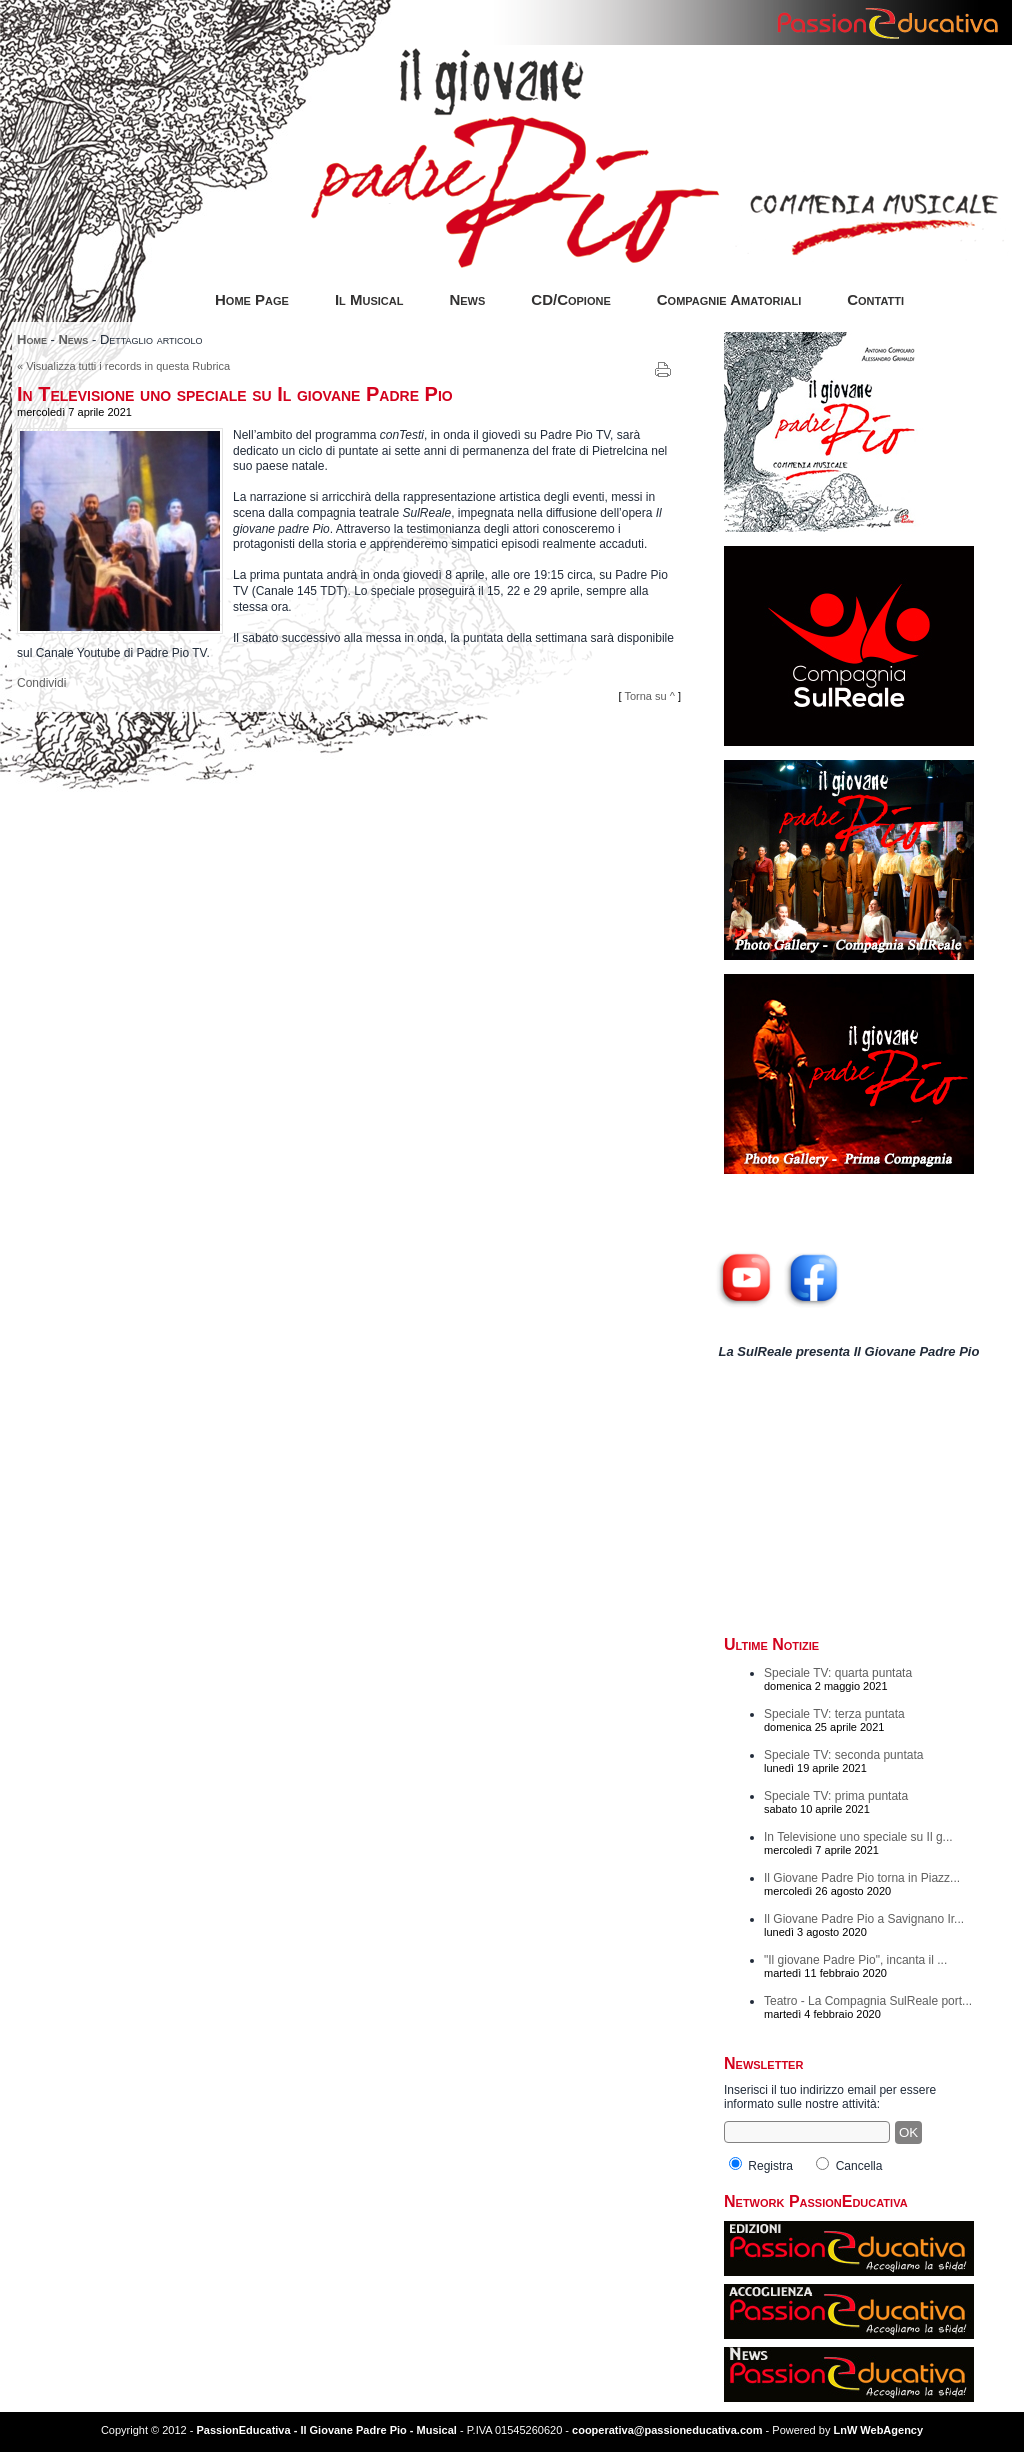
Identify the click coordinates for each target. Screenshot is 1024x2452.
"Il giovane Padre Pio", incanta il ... (855, 1960)
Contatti (875, 299)
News (467, 299)
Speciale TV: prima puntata (836, 1796)
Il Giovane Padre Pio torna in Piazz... (862, 1878)
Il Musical (369, 299)
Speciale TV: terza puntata (834, 1714)
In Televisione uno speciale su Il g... (858, 1837)
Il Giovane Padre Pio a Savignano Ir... (864, 1919)
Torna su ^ (649, 696)
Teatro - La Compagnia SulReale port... (868, 2001)
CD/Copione (570, 299)
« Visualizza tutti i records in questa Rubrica (123, 366)
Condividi (41, 683)
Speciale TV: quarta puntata (838, 1673)
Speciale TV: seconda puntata (843, 1755)
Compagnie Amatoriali (729, 299)
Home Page (252, 299)
